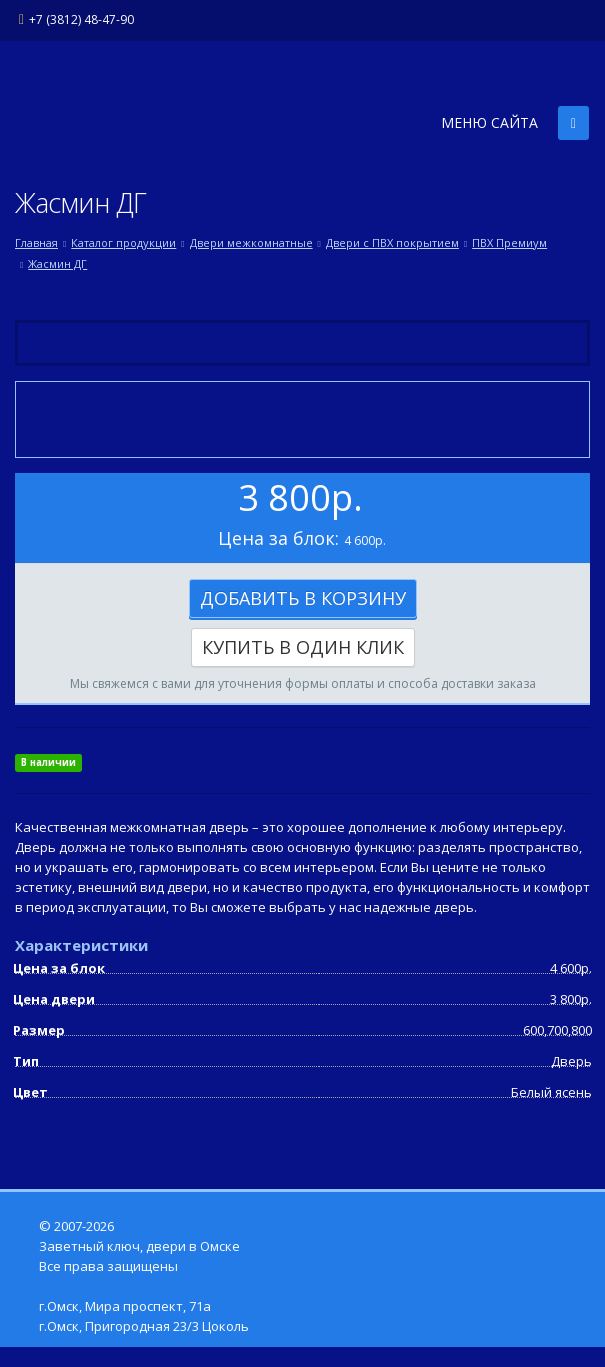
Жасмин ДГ (57, 263)
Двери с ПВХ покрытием (392, 242)
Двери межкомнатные (251, 242)
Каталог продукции (123, 242)
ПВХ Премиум (509, 242)
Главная (36, 242)
